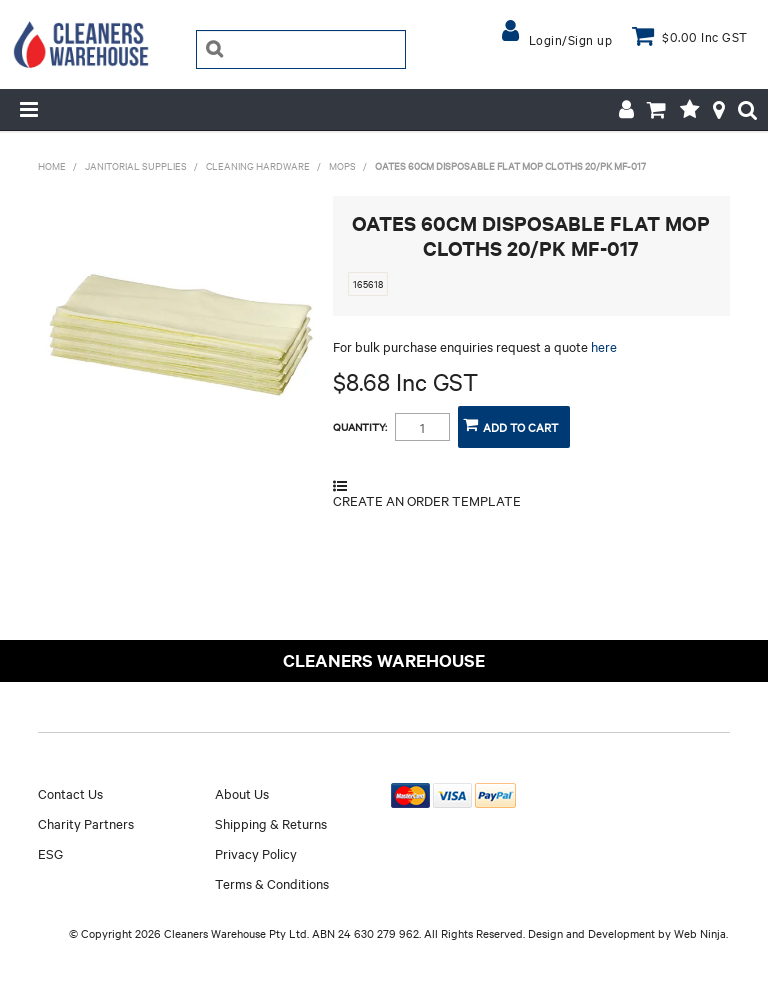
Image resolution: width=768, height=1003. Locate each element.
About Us (242, 793)
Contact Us (70, 793)
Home (52, 165)
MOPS (342, 165)
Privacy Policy (256, 853)
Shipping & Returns (271, 823)
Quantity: (360, 427)
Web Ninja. (701, 933)
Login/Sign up (571, 39)
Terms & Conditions (272, 883)
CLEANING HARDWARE (258, 165)
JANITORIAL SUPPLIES (136, 165)
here (604, 346)
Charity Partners (86, 823)
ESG (50, 853)
